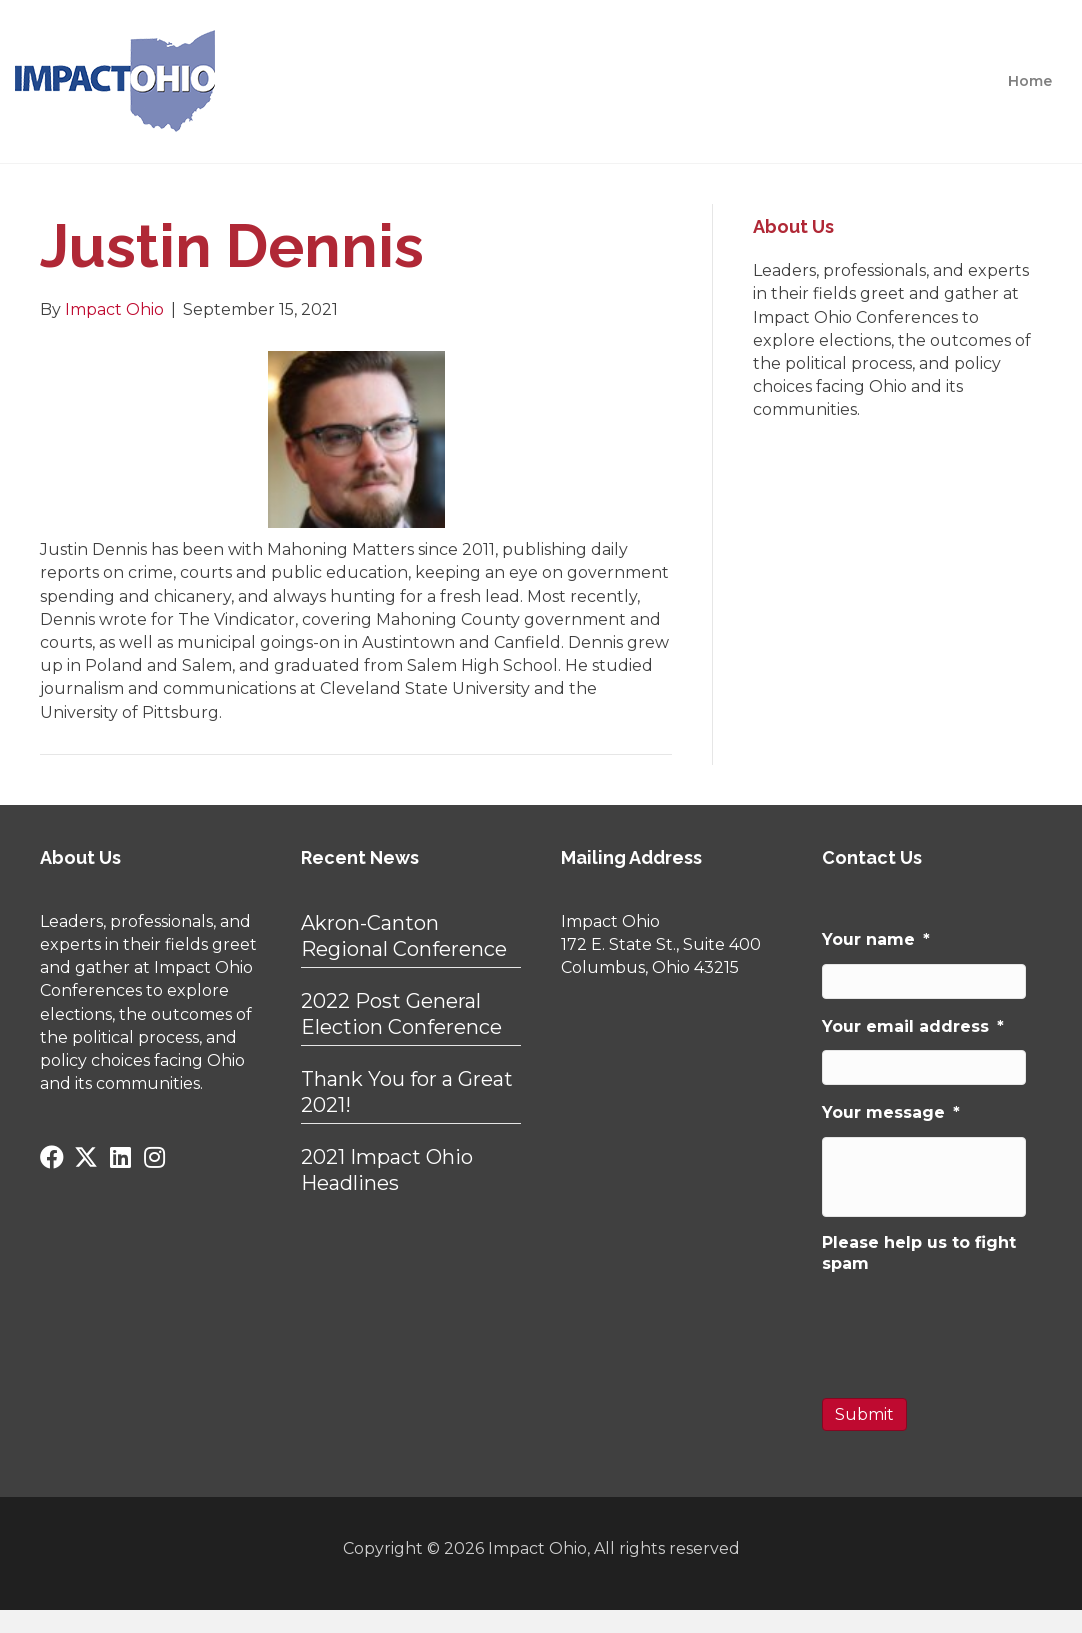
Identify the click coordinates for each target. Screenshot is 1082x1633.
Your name (876, 939)
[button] (52, 1157)
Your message (891, 1112)
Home (1030, 81)
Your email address (913, 1026)
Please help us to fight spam (919, 1253)
